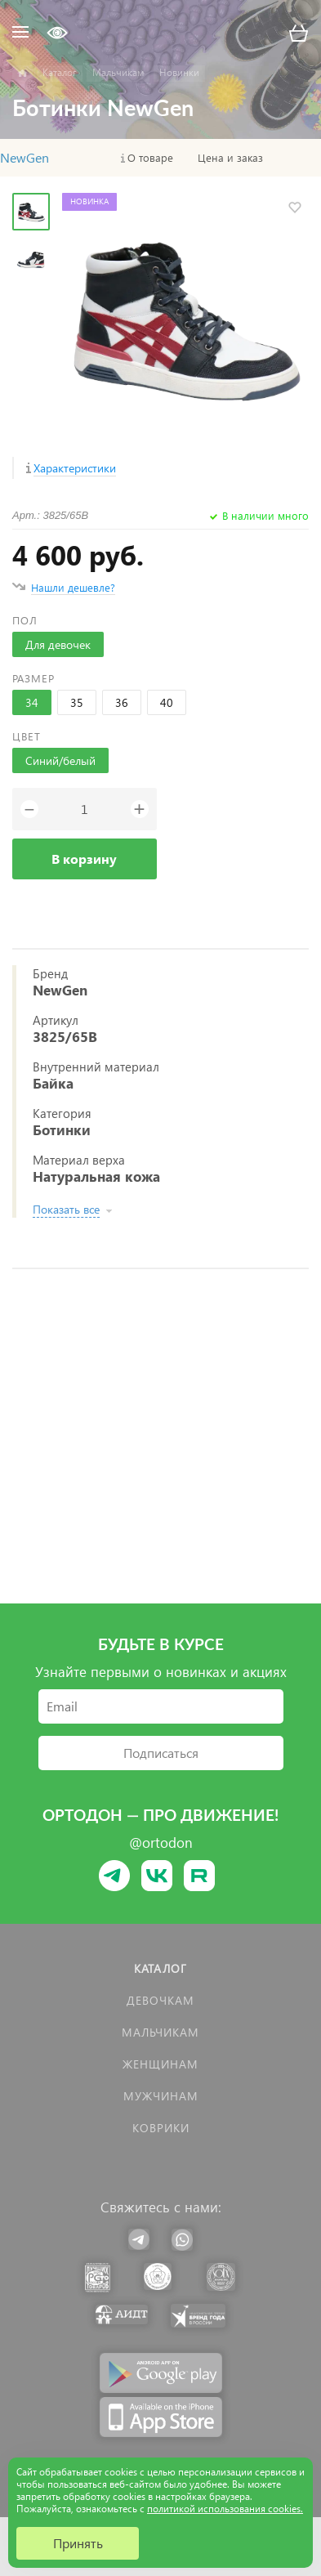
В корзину (84, 858)
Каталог (160, 1968)
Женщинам (160, 2064)
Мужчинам (160, 2096)
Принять (78, 2542)
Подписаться (160, 1752)
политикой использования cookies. (225, 2508)
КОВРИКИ (160, 2127)
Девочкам (160, 2000)
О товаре (150, 157)
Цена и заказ (230, 157)
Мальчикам (160, 2032)
